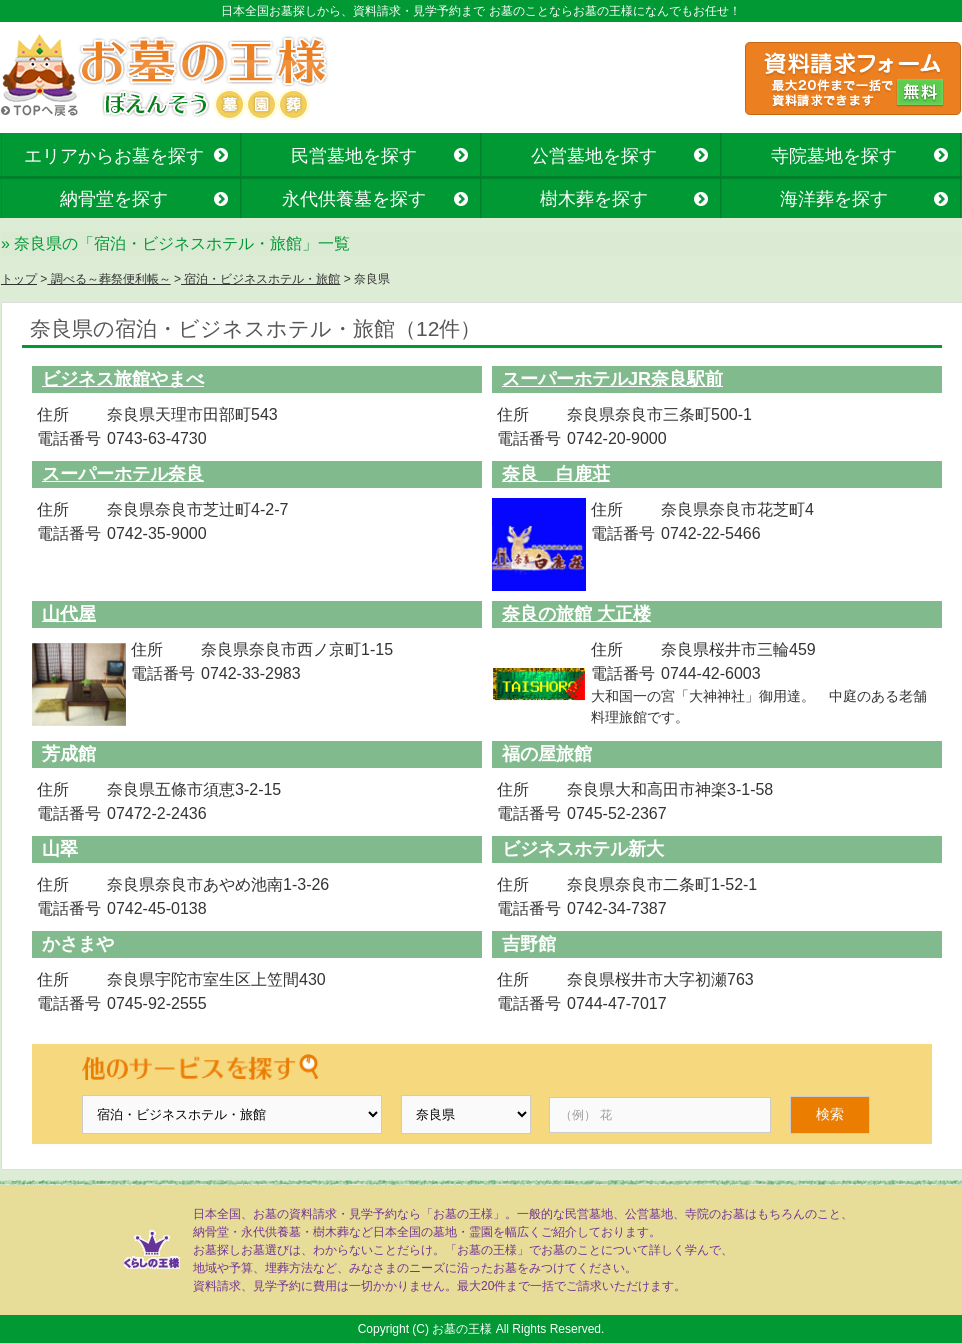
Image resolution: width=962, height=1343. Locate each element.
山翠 (60, 849)
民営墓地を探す (354, 156)
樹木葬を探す (594, 199)
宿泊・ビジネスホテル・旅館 (260, 279)
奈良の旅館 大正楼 (576, 614)
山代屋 (69, 614)
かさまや (78, 944)
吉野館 (529, 944)
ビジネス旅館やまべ (123, 379)
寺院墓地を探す (834, 156)
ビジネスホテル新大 (583, 849)
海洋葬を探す (834, 199)
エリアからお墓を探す (114, 156)
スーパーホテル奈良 (123, 474)
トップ (19, 279)
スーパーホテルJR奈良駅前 (612, 379)
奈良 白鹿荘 (556, 474)
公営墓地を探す (594, 156)
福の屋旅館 (547, 754)
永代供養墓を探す (354, 199)
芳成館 (69, 754)
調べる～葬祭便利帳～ (108, 279)
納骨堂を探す (114, 199)
